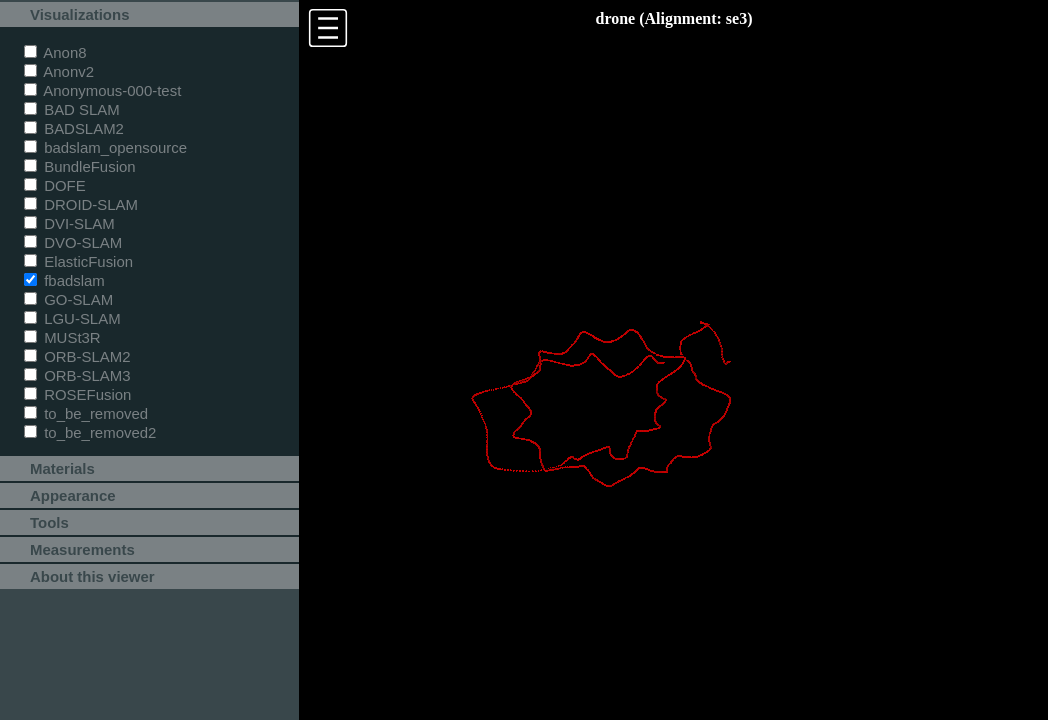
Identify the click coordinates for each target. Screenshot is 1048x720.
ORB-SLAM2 (77, 356)
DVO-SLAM (73, 242)
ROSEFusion (77, 394)
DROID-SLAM (81, 204)
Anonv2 (59, 71)
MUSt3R (62, 337)
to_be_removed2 (90, 432)
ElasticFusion (78, 261)
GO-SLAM (68, 299)
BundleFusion (80, 166)
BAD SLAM (72, 109)
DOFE (55, 185)
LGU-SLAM (72, 318)
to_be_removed (86, 413)
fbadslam (64, 280)
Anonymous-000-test (102, 90)
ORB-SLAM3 (77, 375)
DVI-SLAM (69, 223)
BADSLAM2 (74, 128)
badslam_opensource (105, 147)
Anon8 (55, 52)
